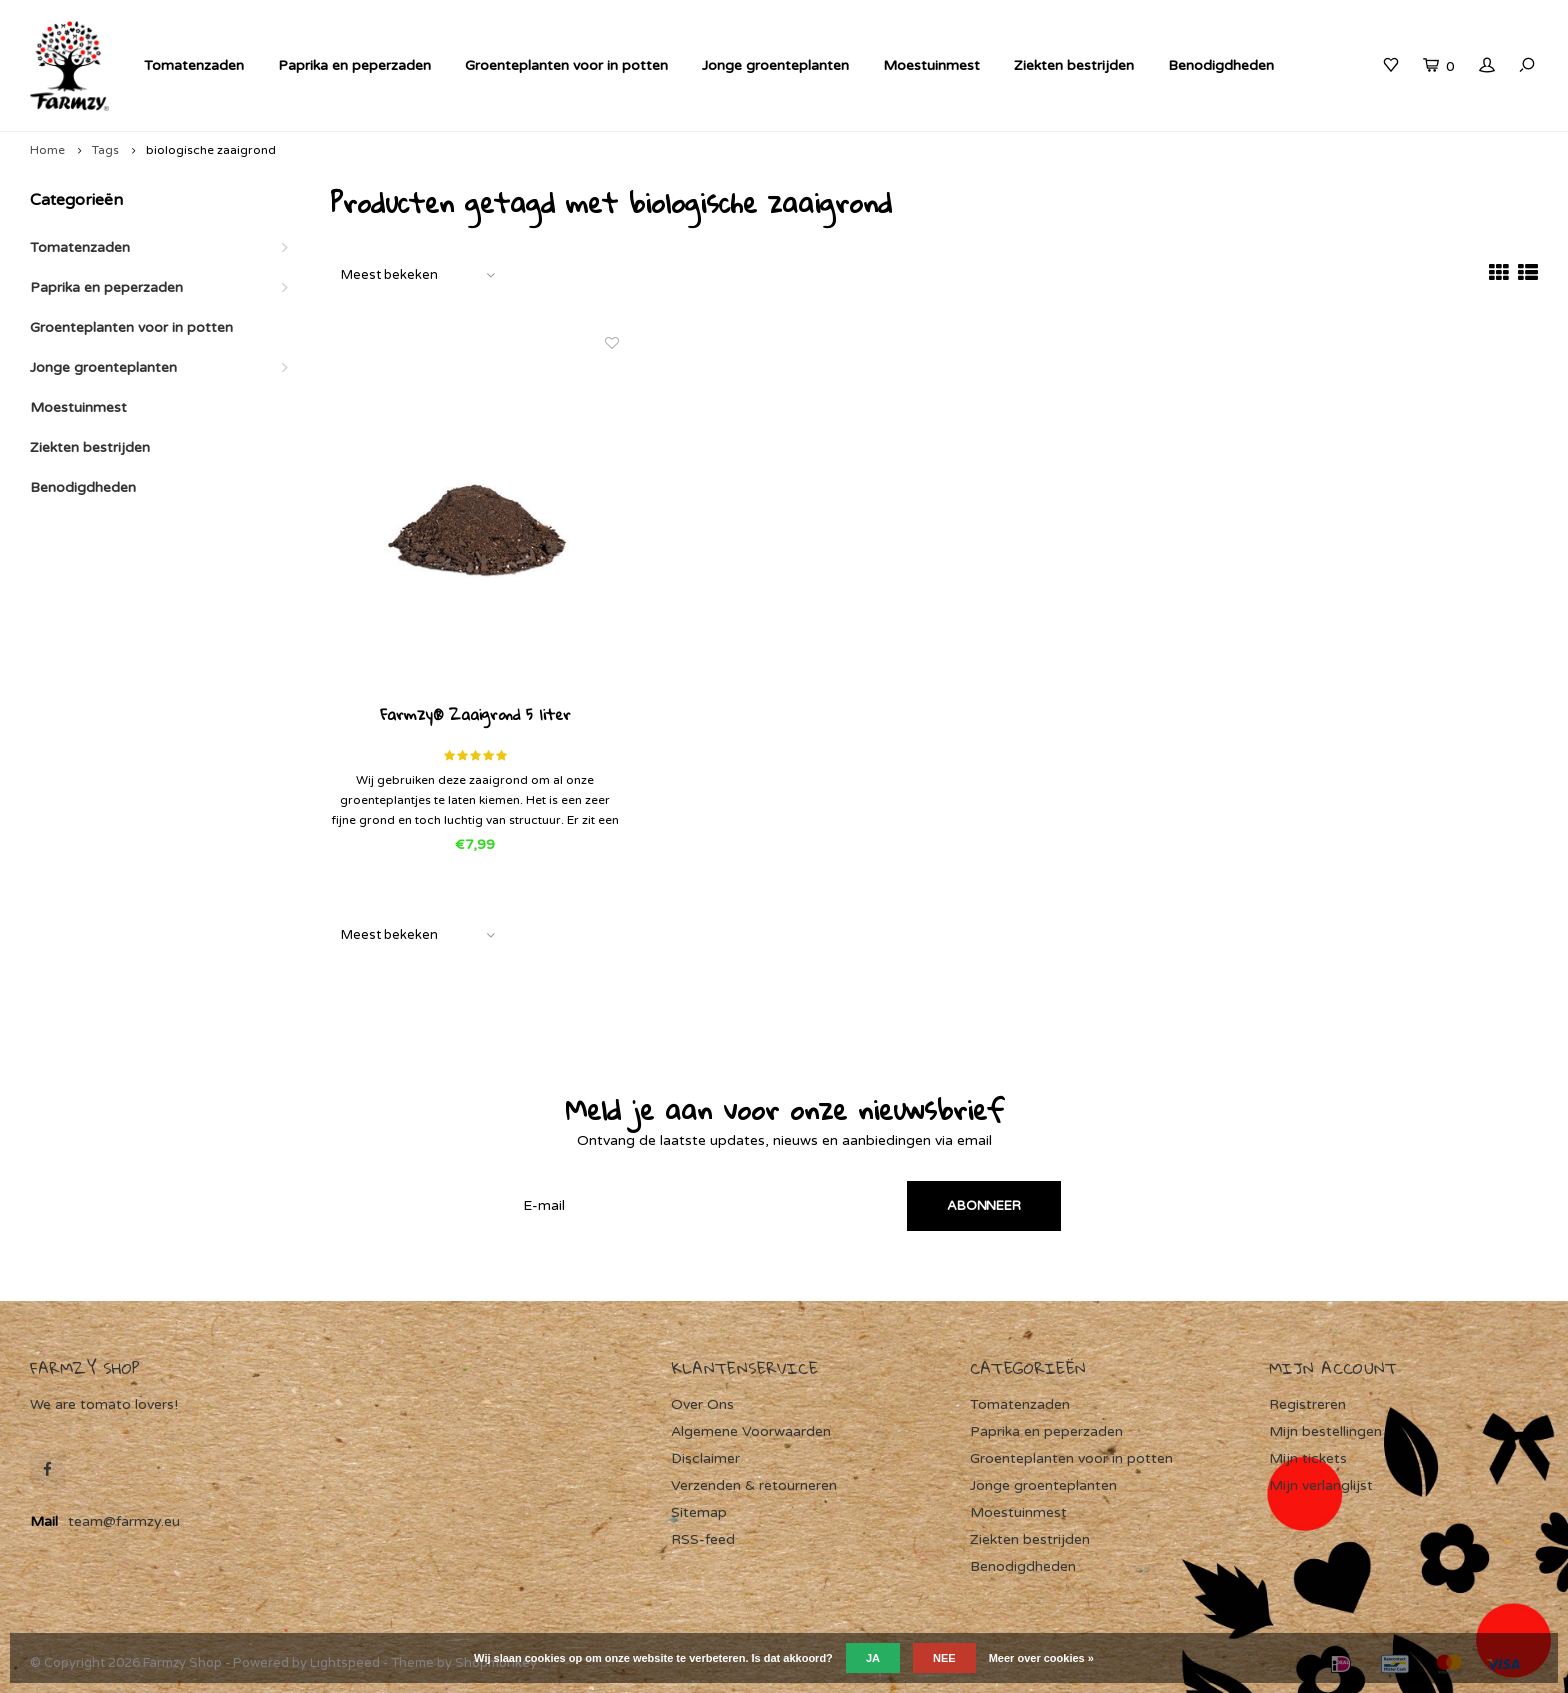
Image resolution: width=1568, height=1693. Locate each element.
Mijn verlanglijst (1321, 1485)
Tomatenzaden (194, 65)
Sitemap (699, 1512)
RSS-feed (703, 1539)
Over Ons (702, 1404)
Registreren (1307, 1404)
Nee (944, 1658)
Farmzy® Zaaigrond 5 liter (475, 716)
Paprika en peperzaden (354, 65)
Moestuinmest (931, 65)
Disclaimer (705, 1458)
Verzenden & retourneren (754, 1485)
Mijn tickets (1308, 1458)
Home (47, 150)
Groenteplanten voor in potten (566, 65)
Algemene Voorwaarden (751, 1431)
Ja (873, 1658)
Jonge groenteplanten (775, 65)
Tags (105, 150)
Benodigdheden (1221, 65)
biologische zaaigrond (211, 150)
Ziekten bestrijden (1074, 65)
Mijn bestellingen (1325, 1431)
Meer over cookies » (1041, 1658)
